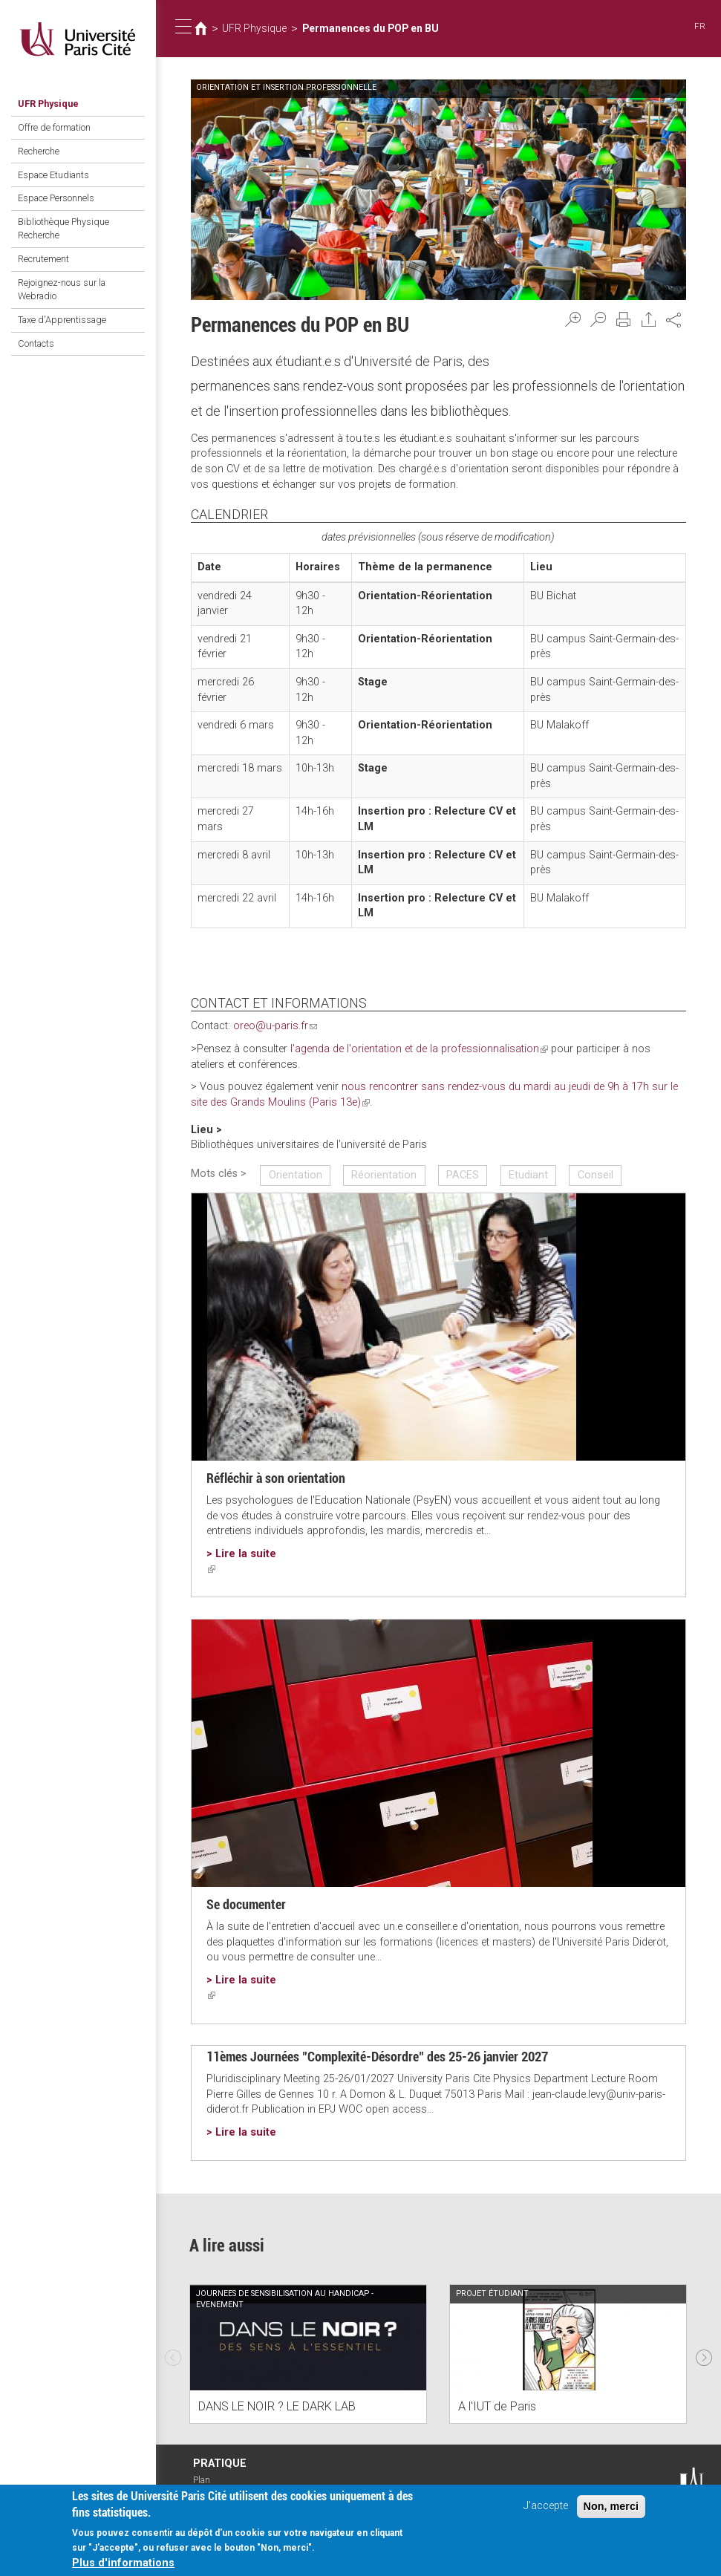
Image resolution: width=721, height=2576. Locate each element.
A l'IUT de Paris (497, 2405)
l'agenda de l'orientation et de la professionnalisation (417, 1049)
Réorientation (384, 1174)
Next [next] (704, 2352)
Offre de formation (54, 127)
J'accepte (545, 2508)
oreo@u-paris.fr (275, 1026)
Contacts (35, 341)
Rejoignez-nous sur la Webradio (61, 287)
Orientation (295, 1174)
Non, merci (611, 2509)
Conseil (593, 1174)
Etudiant (527, 1174)
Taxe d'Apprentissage (62, 318)
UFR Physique (48, 103)
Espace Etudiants (53, 174)
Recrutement (43, 258)
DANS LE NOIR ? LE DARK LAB (277, 2405)
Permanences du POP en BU (367, 28)
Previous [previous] (173, 2352)
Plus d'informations (123, 2566)
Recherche (38, 150)
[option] (308, 2352)
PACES (462, 1174)
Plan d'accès (208, 2485)
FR (699, 26)
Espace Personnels (56, 197)
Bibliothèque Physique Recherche (63, 227)
